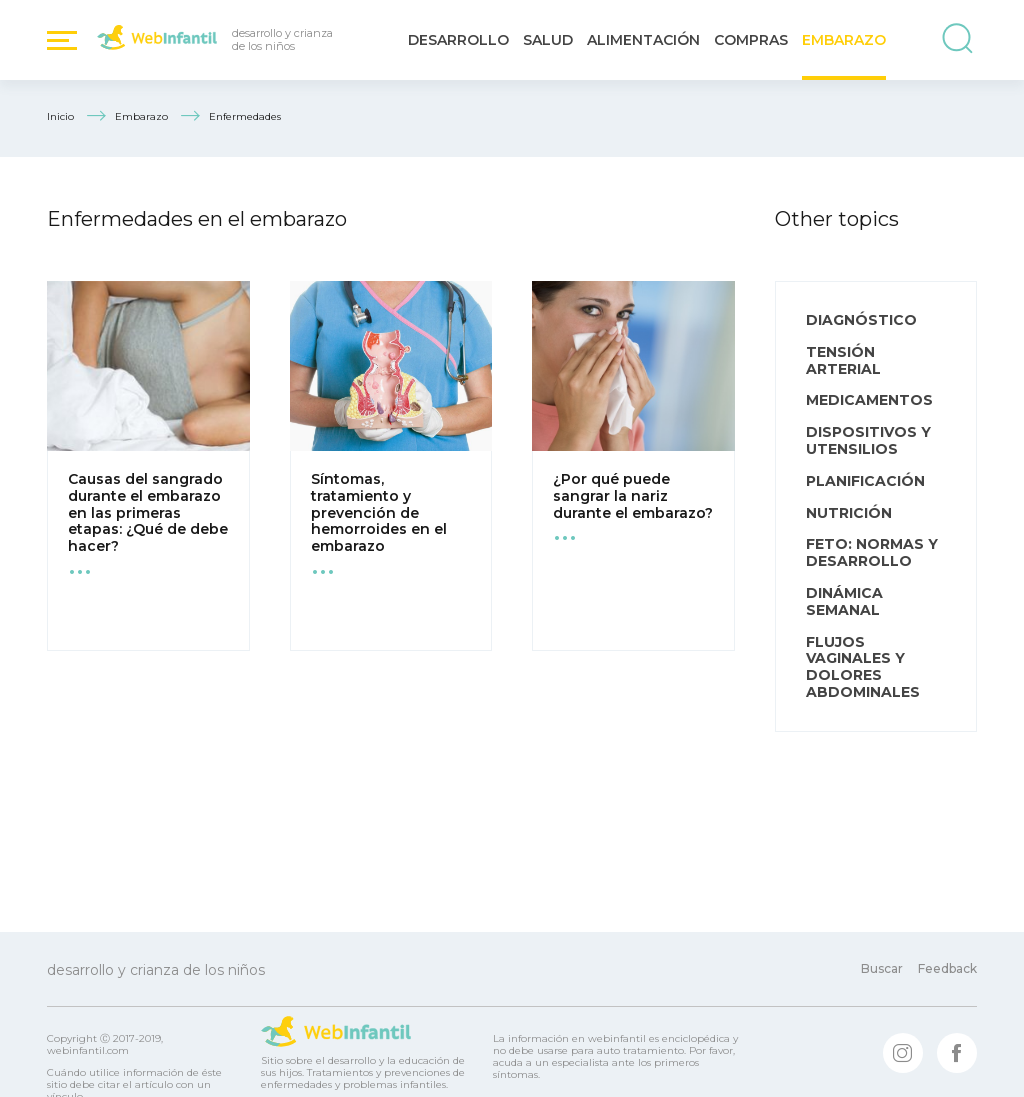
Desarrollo (458, 40)
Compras (751, 40)
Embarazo (844, 40)
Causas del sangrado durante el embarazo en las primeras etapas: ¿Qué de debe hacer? (148, 512)
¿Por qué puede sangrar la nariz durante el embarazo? (633, 496)
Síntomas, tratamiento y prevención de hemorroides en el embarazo (379, 512)
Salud (548, 40)
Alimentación (643, 40)
